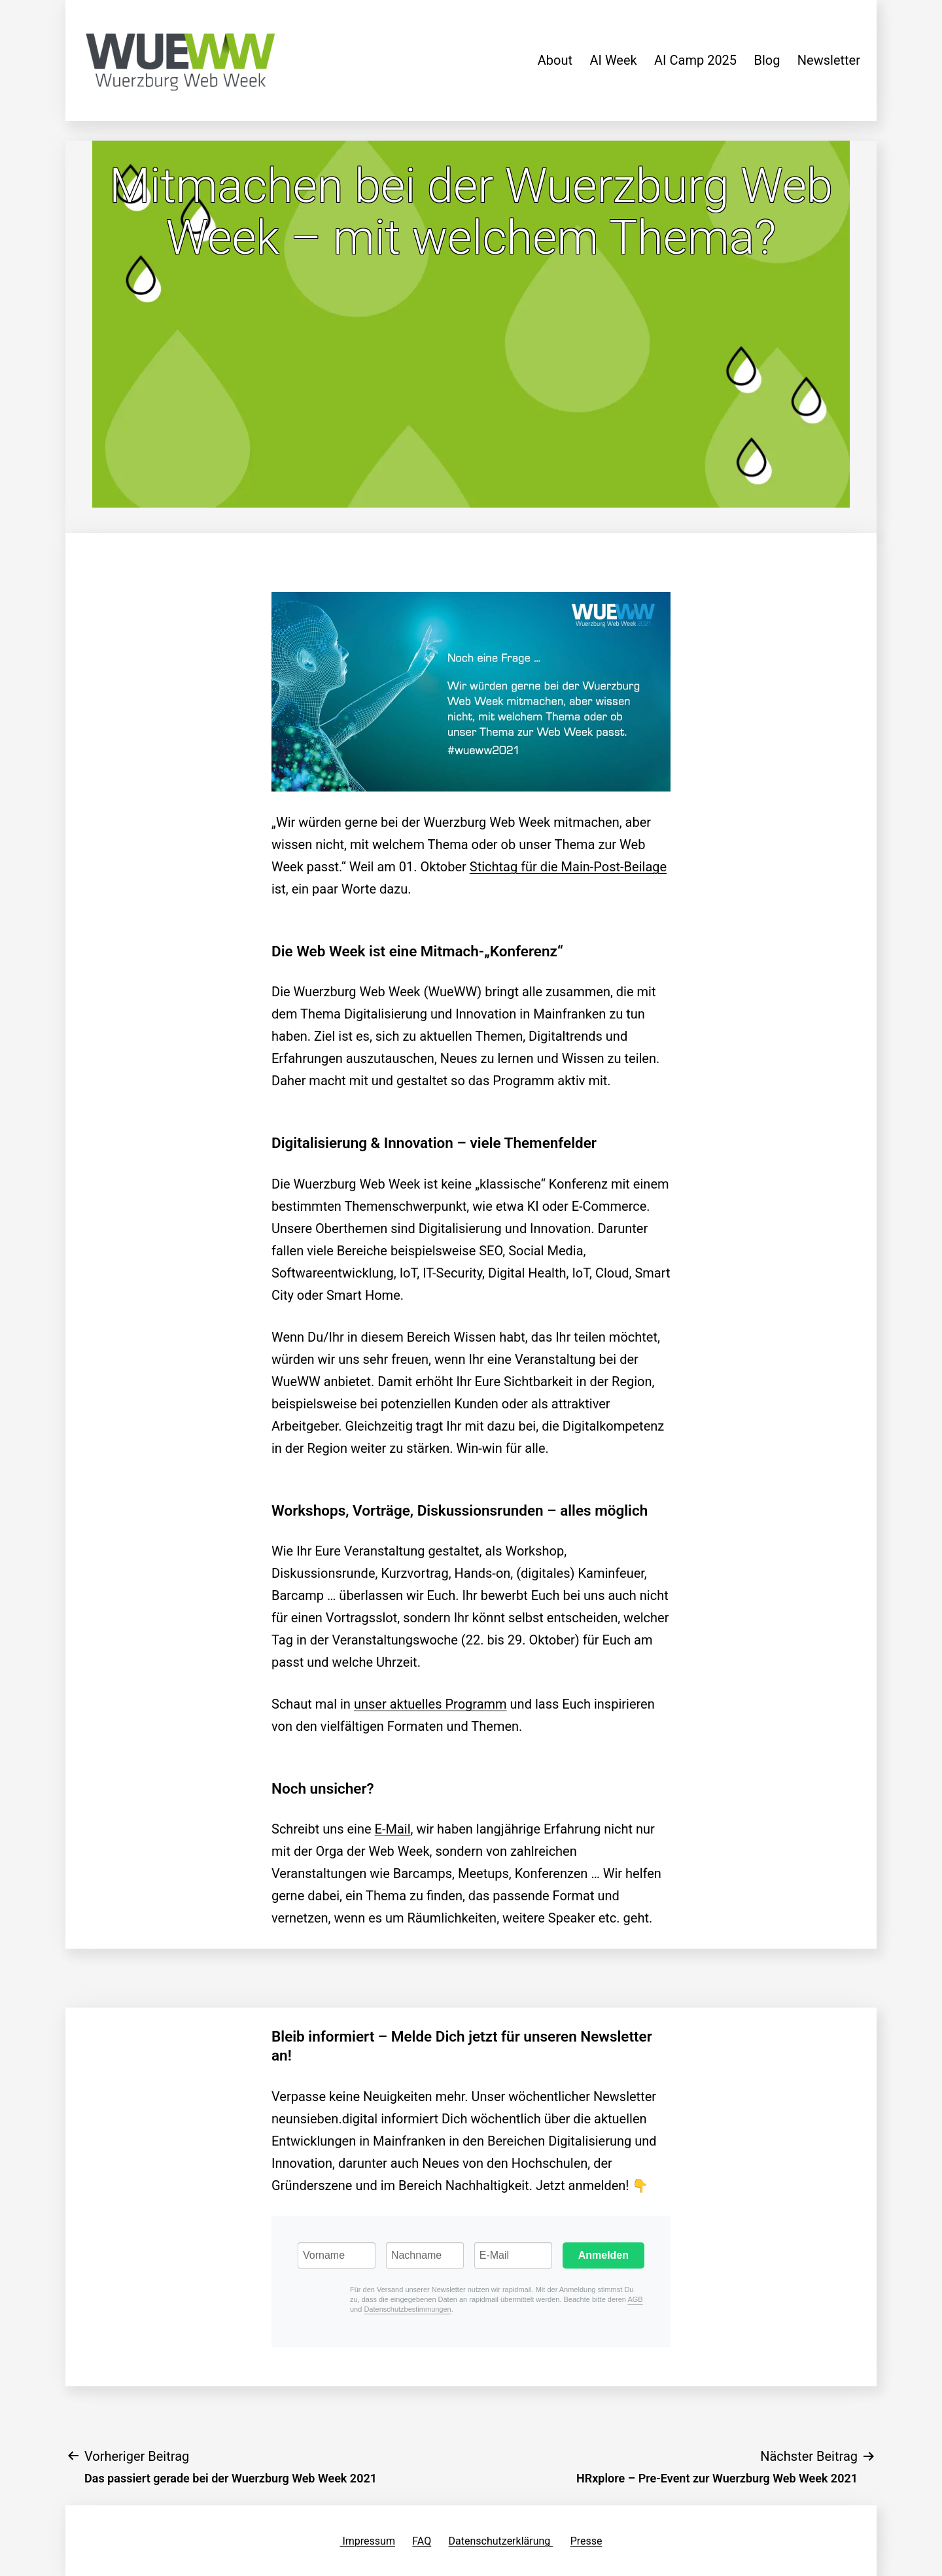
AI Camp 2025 (695, 60)
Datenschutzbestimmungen (407, 2309)
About (555, 60)
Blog (767, 60)
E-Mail (393, 1829)
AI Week (613, 60)
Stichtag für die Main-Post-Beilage (568, 867)
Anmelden (603, 2255)
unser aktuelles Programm (430, 1704)
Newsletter (828, 60)
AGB (634, 2299)
